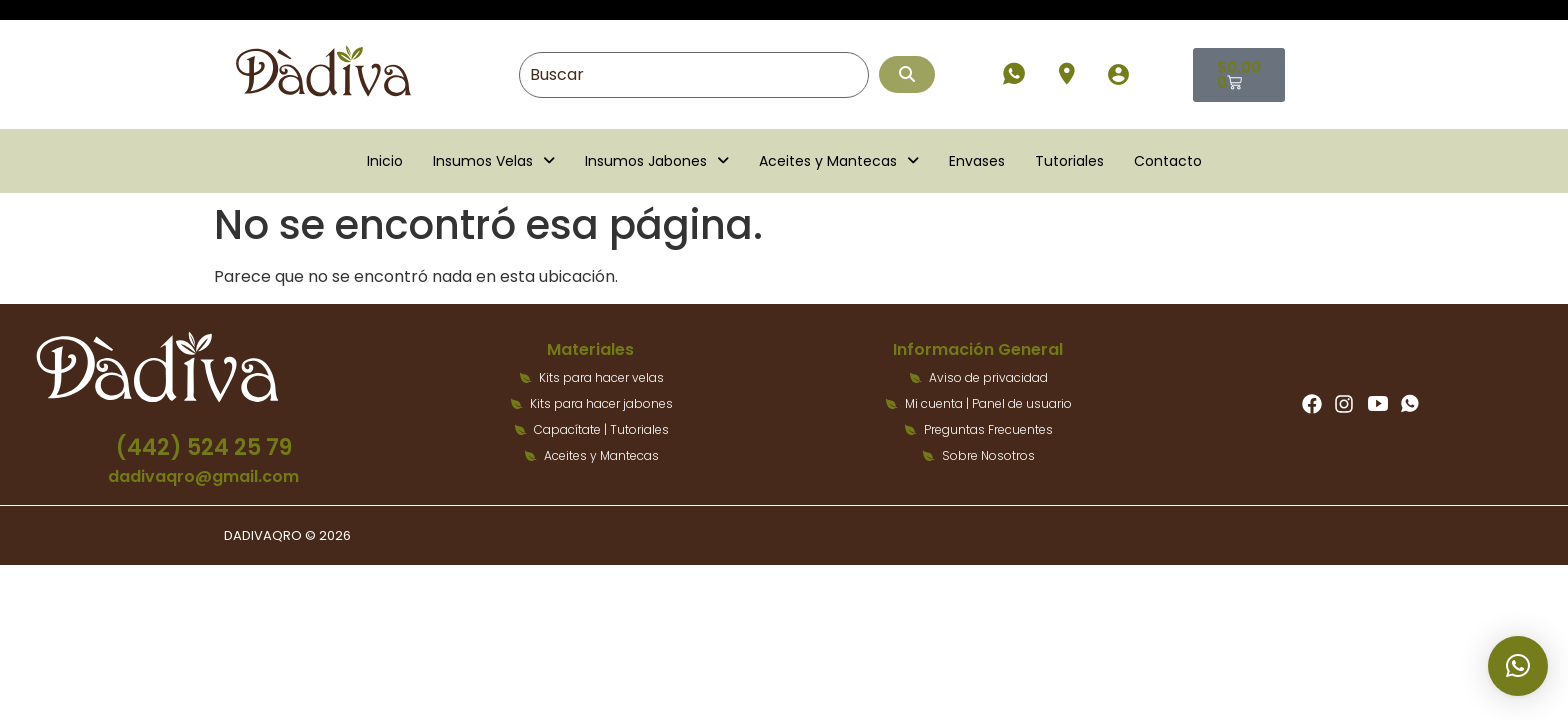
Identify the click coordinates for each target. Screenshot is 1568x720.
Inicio (385, 161)
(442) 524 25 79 (204, 447)
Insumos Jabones (657, 161)
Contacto (1168, 161)
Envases (977, 161)
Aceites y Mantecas (839, 161)
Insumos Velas (494, 161)
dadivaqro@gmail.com (203, 476)
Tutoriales (1069, 161)
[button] (494, 161)
